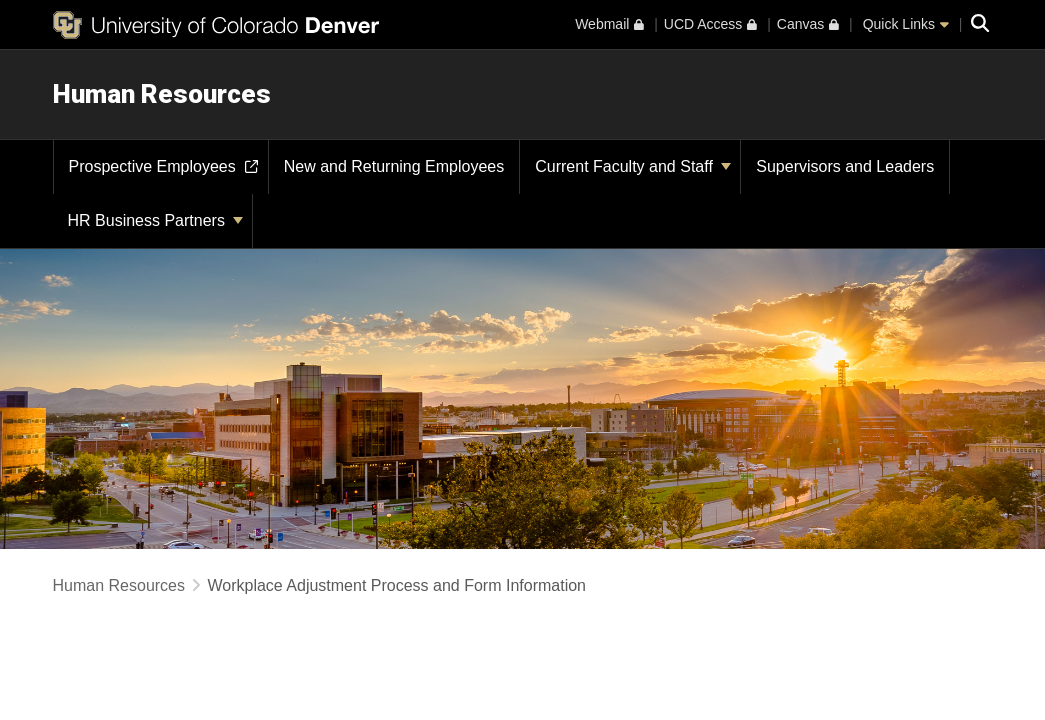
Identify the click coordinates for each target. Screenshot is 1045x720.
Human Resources (162, 94)
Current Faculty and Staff (633, 166)
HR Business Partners (156, 220)
